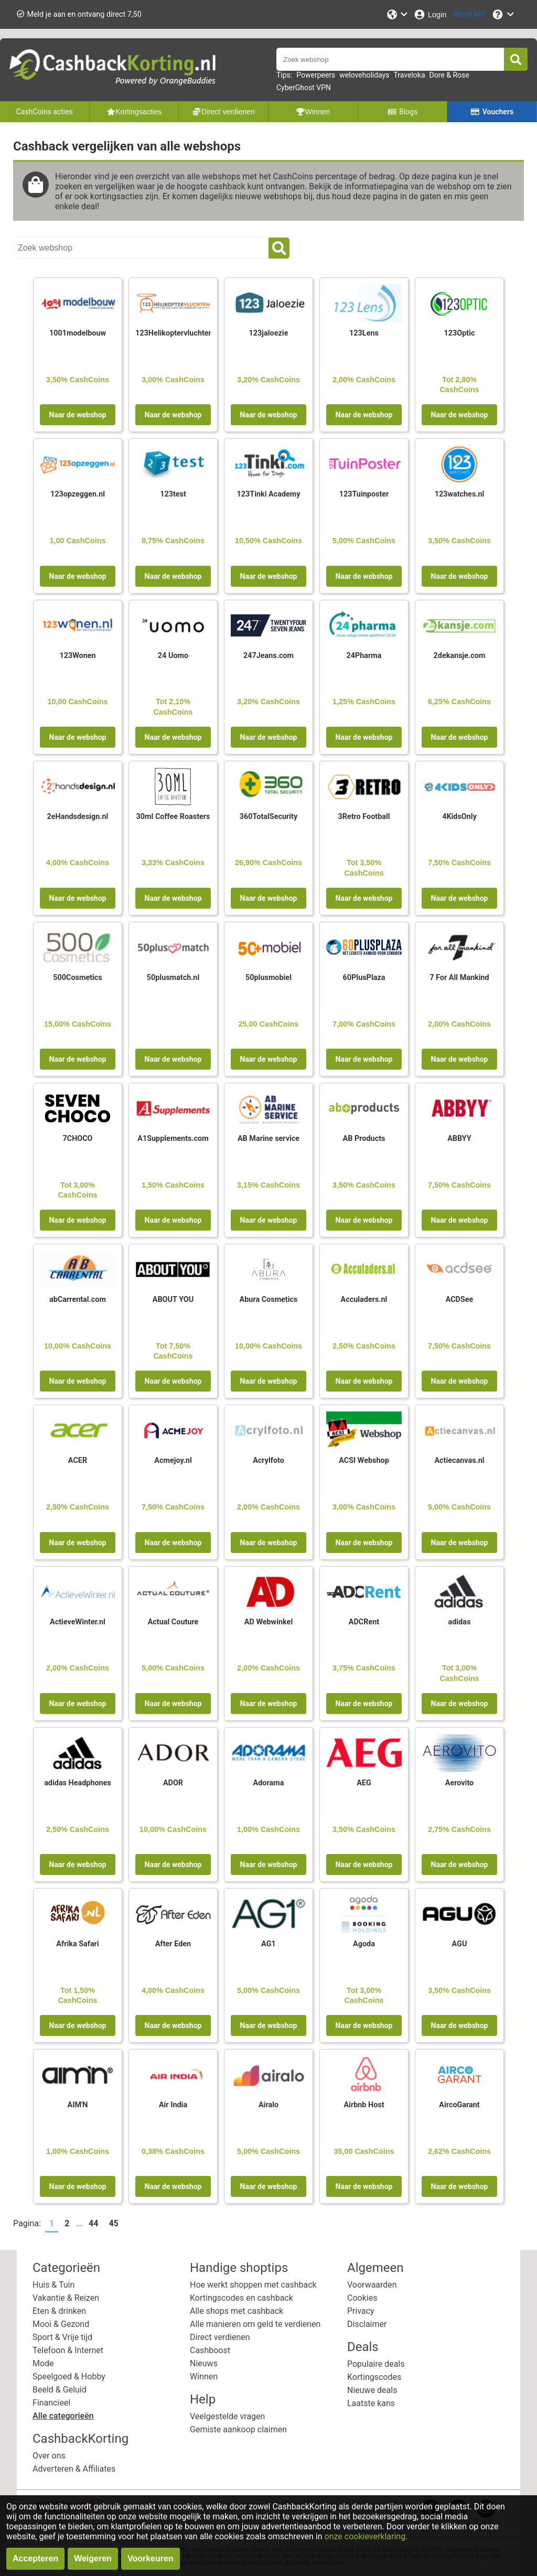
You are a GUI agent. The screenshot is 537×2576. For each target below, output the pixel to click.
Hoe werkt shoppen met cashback (253, 2285)
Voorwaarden (372, 2285)
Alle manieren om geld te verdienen (255, 2324)
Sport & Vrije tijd (62, 2337)
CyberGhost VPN (303, 87)
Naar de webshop (77, 415)
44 (93, 2223)
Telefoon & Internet (68, 2350)
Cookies (362, 2298)
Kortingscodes (374, 2377)
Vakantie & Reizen (66, 2298)
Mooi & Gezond (61, 2324)
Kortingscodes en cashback (241, 2298)
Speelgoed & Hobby (69, 2376)
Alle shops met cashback (236, 2311)
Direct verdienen (220, 2337)
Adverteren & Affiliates (74, 2469)
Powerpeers (315, 75)
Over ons (49, 2456)
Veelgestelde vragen (227, 2416)
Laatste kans (371, 2403)
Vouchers (491, 111)
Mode (43, 2363)
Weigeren (93, 2558)
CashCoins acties (44, 111)
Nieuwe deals (372, 2390)
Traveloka (409, 75)
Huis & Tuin (53, 2285)
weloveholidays (364, 75)
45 (113, 2223)
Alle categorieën (63, 2416)
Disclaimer (366, 2324)
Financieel (51, 2403)
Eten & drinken (59, 2311)
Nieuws (204, 2363)
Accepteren (35, 2558)
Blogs (403, 111)
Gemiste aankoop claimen (238, 2429)
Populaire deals (376, 2364)
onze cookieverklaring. (366, 2536)
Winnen (204, 2376)
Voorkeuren (150, 2558)
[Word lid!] (469, 14)
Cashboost (210, 2350)
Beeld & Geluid (60, 2390)
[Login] (429, 14)
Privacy (360, 2311)
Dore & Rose (449, 75)
